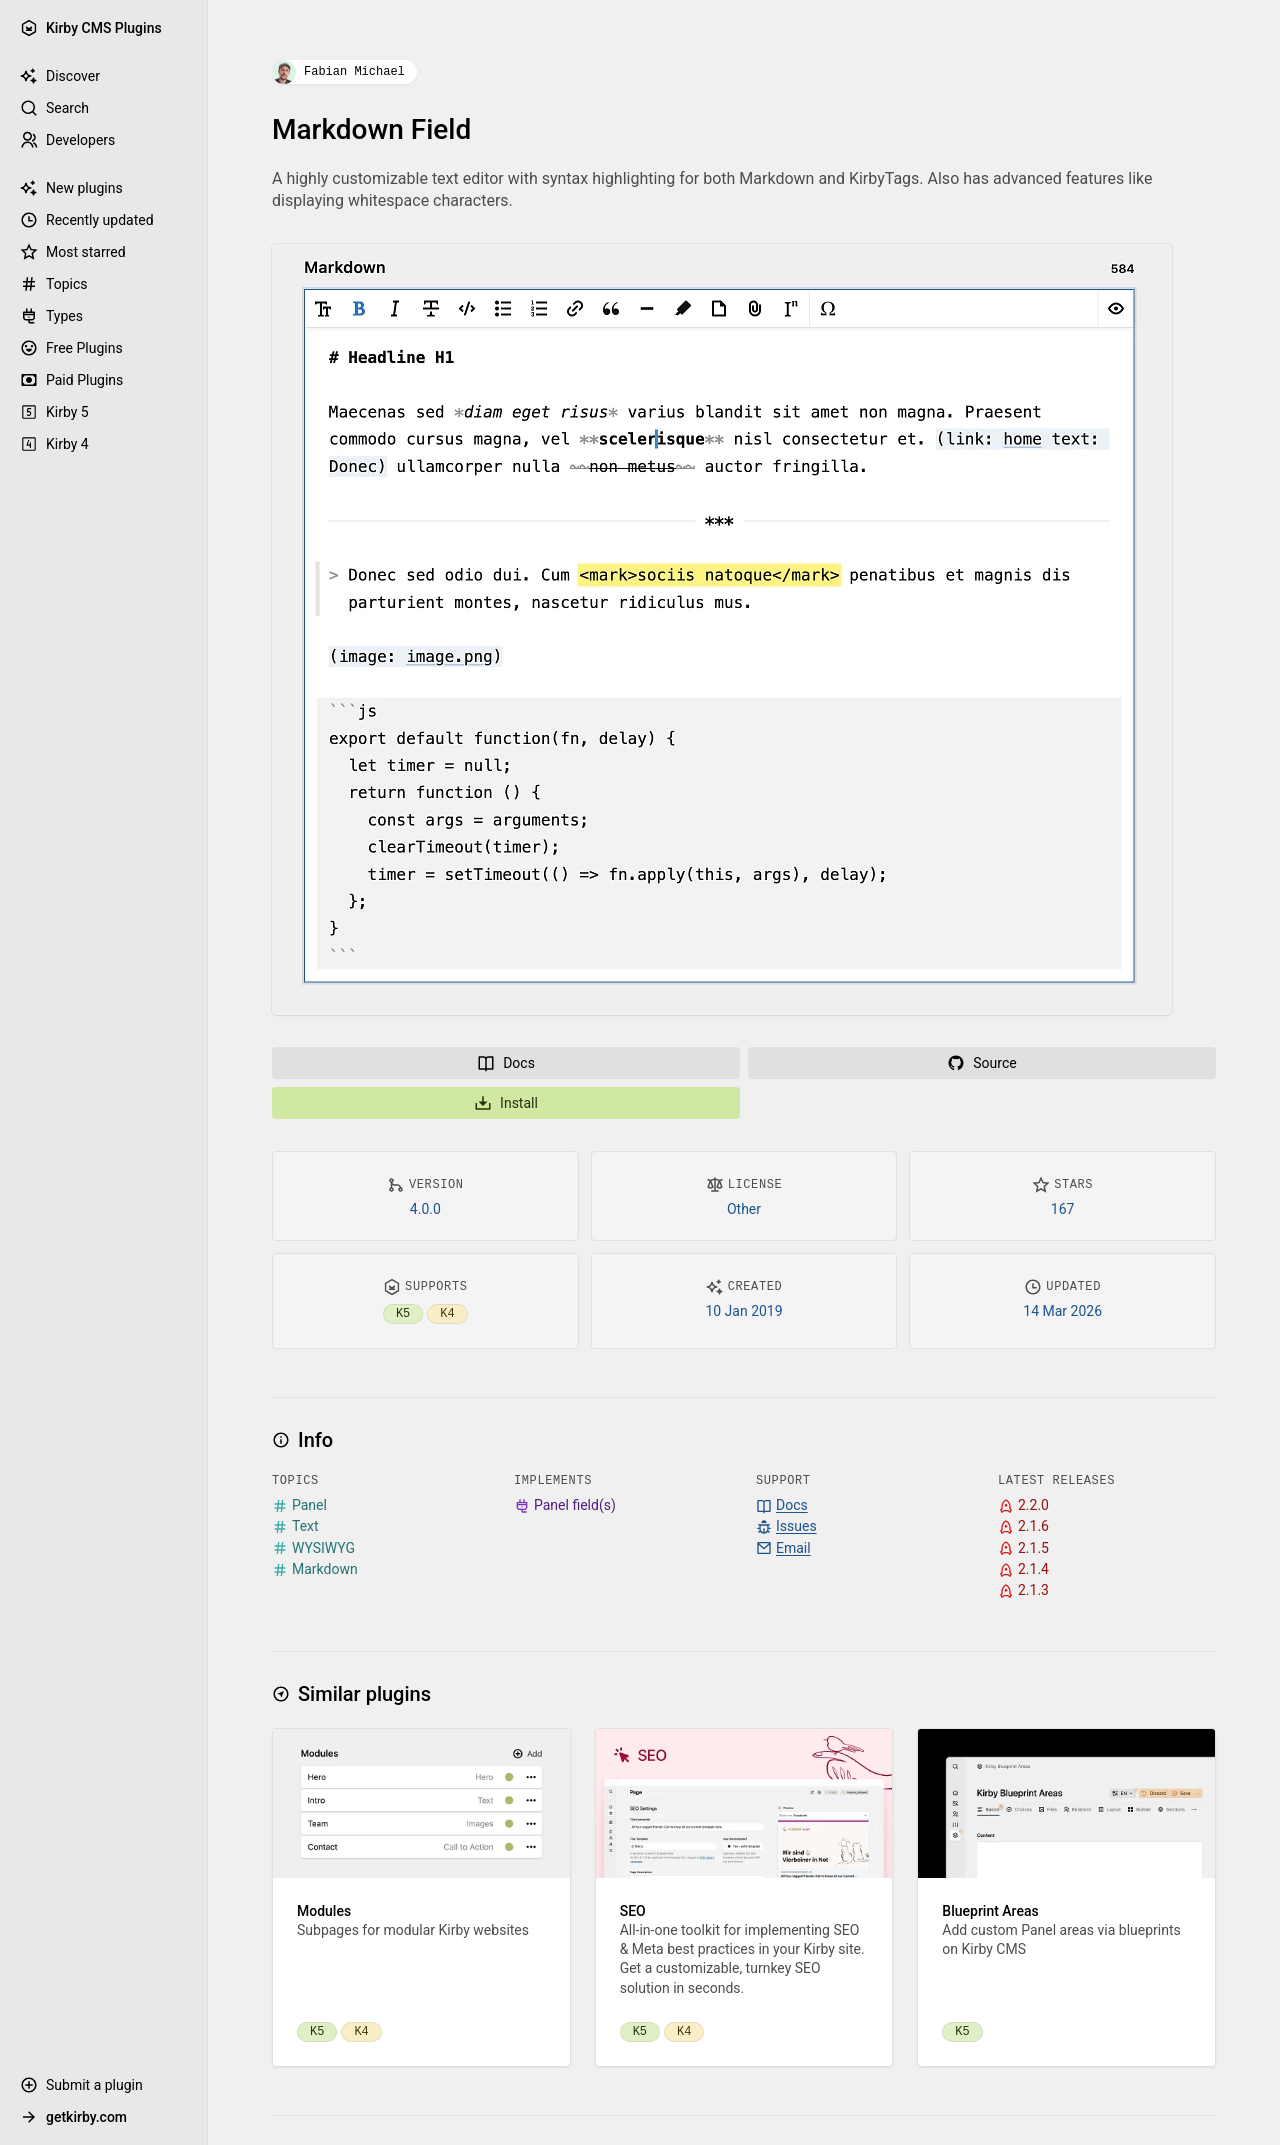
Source (981, 1063)
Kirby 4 (54, 444)
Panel (299, 1505)
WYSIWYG (313, 1548)
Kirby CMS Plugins (91, 28)
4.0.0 (425, 1209)
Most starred (73, 252)
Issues (786, 1526)
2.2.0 (1023, 1505)
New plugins (71, 188)
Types (51, 316)
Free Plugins (71, 348)
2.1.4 (1023, 1569)
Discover (60, 76)
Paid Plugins (71, 380)
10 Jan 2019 (743, 1311)
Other (744, 1209)
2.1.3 (1023, 1590)
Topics (53, 284)
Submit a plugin (81, 2085)
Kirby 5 (54, 412)
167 (1063, 1209)
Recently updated (87, 220)
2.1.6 (1023, 1526)
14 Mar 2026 (1062, 1311)
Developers (67, 140)
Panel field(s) (565, 1505)
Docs (506, 1063)
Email (783, 1548)
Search (54, 108)
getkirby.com (73, 2117)
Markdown (315, 1569)
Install (506, 1103)
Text (295, 1526)
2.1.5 (1023, 1548)
